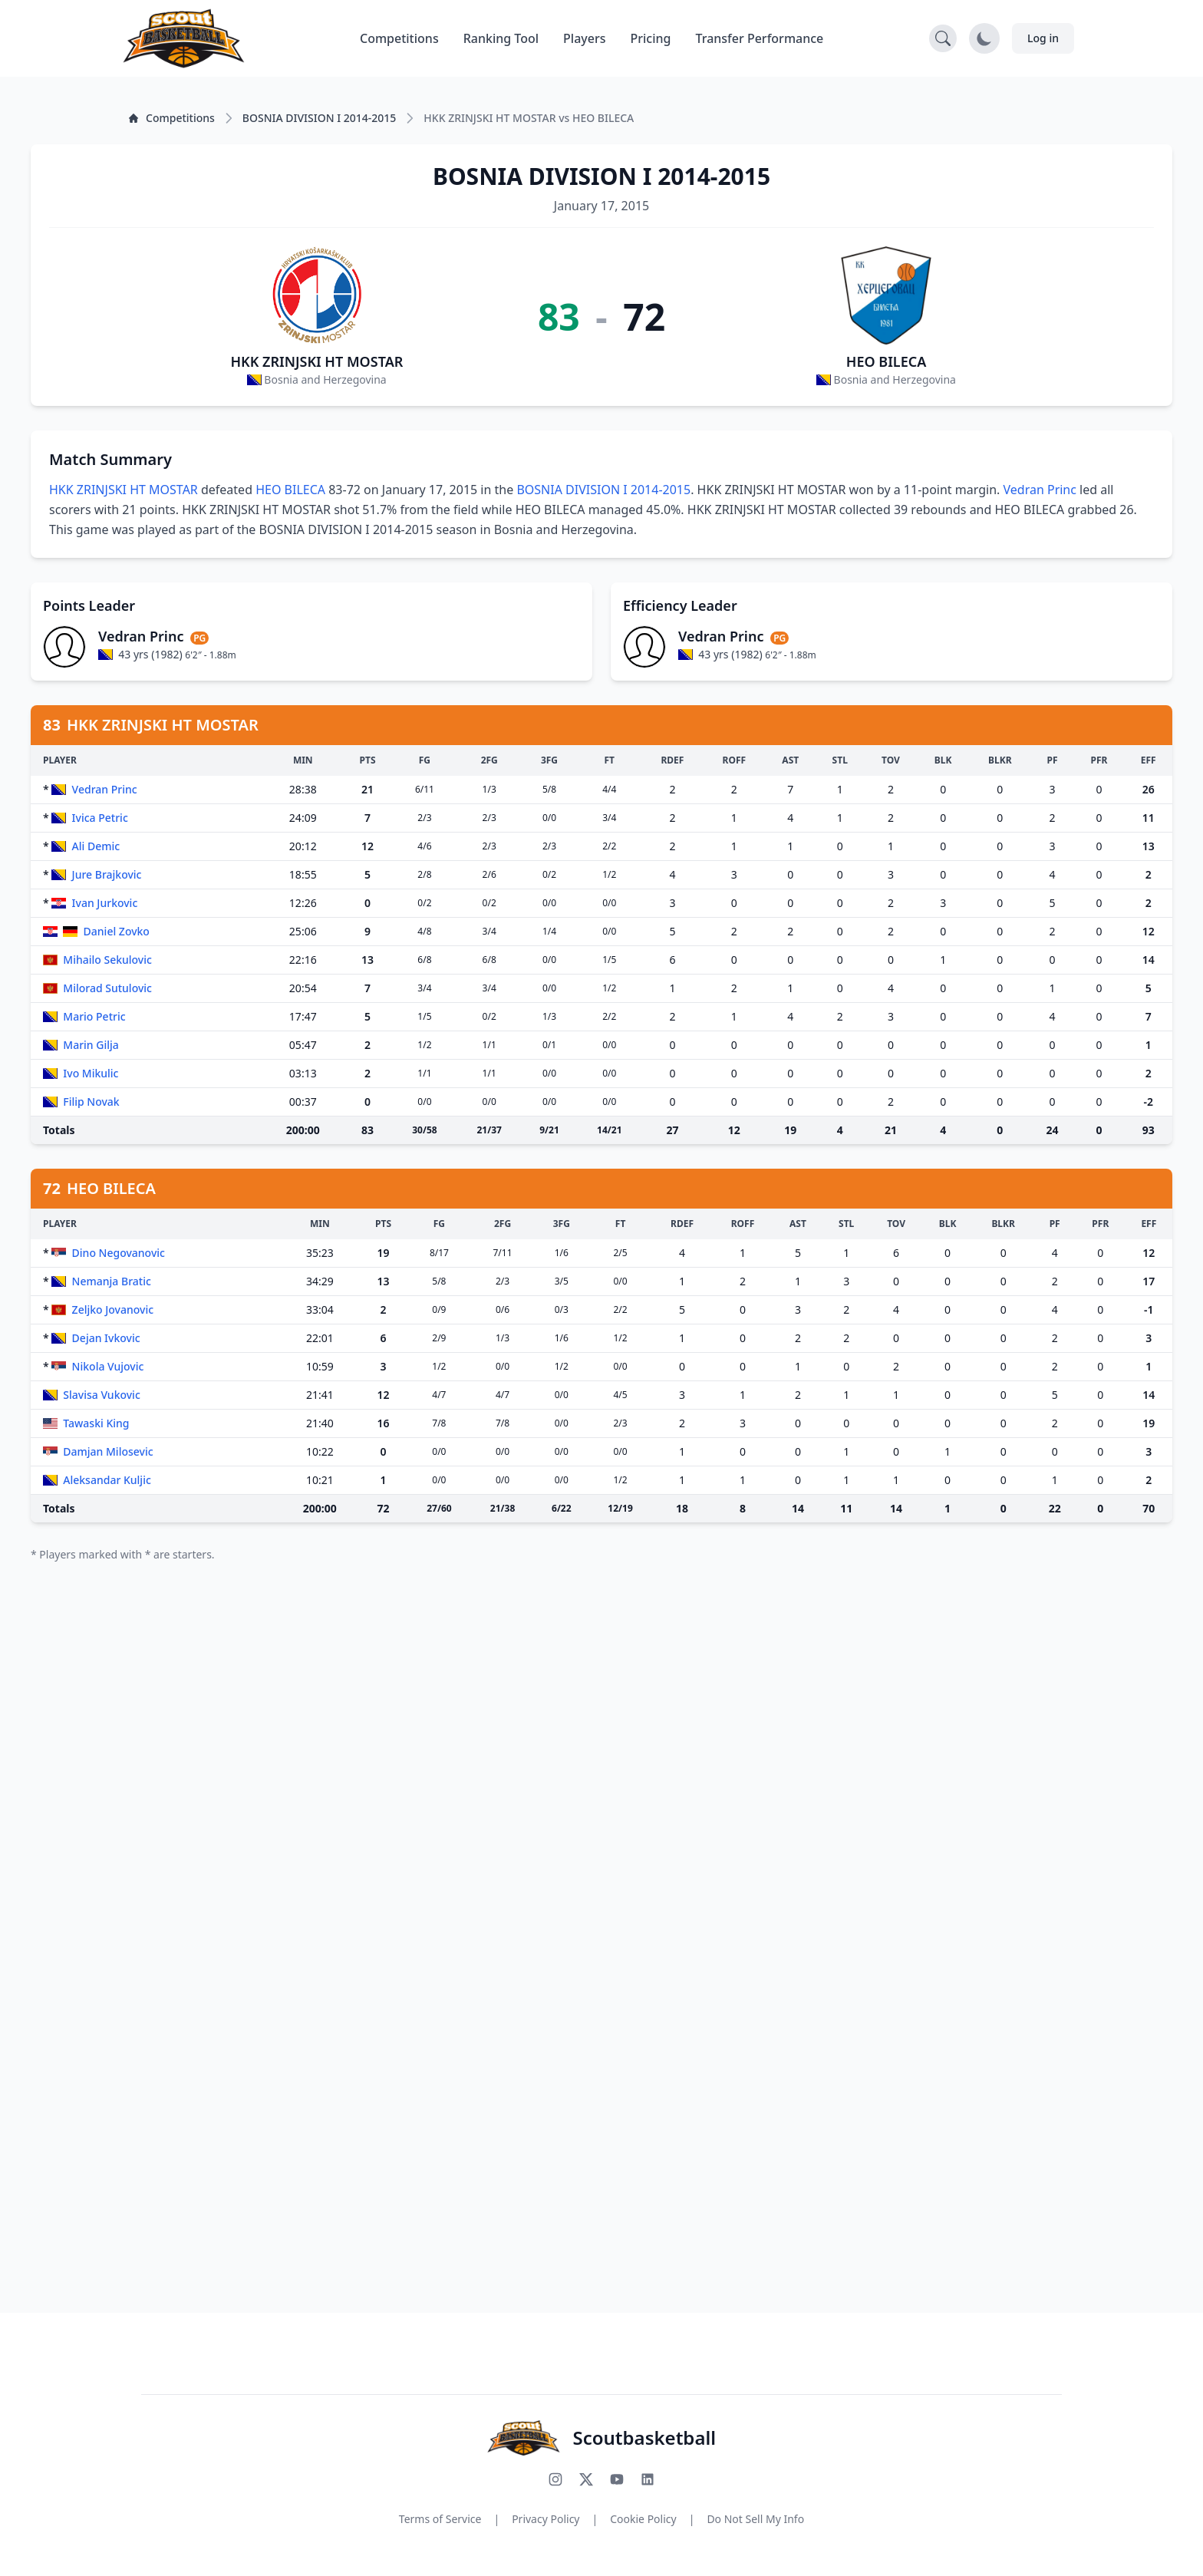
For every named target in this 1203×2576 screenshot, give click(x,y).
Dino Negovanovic (118, 1252)
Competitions (399, 38)
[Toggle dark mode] (984, 38)
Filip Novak (91, 1101)
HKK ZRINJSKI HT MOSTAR (316, 361)
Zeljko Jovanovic (112, 1309)
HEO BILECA (886, 361)
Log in (1043, 38)
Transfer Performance (760, 38)
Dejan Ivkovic (106, 1338)
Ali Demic (96, 846)
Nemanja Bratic (111, 1281)
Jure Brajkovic (107, 874)
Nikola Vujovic (108, 1366)
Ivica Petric (100, 817)
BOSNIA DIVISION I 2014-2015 (603, 489)
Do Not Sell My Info (755, 2519)
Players (584, 38)
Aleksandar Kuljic (107, 1480)
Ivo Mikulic (90, 1073)
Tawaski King (96, 1423)
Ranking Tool (501, 38)
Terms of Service (440, 2519)
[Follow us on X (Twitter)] (586, 2479)
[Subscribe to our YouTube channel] (617, 2479)
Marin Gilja (91, 1044)
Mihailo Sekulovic (107, 959)
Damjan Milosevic (108, 1451)
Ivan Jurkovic (105, 902)
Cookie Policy (643, 2519)
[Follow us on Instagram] (555, 2479)
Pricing (651, 38)
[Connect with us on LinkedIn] (647, 2479)
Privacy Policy (545, 2519)
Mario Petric (94, 1016)
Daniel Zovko (117, 931)
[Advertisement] (491, 1817)
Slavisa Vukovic (101, 1394)
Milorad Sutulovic (107, 988)
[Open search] (943, 38)
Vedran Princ (1040, 489)
